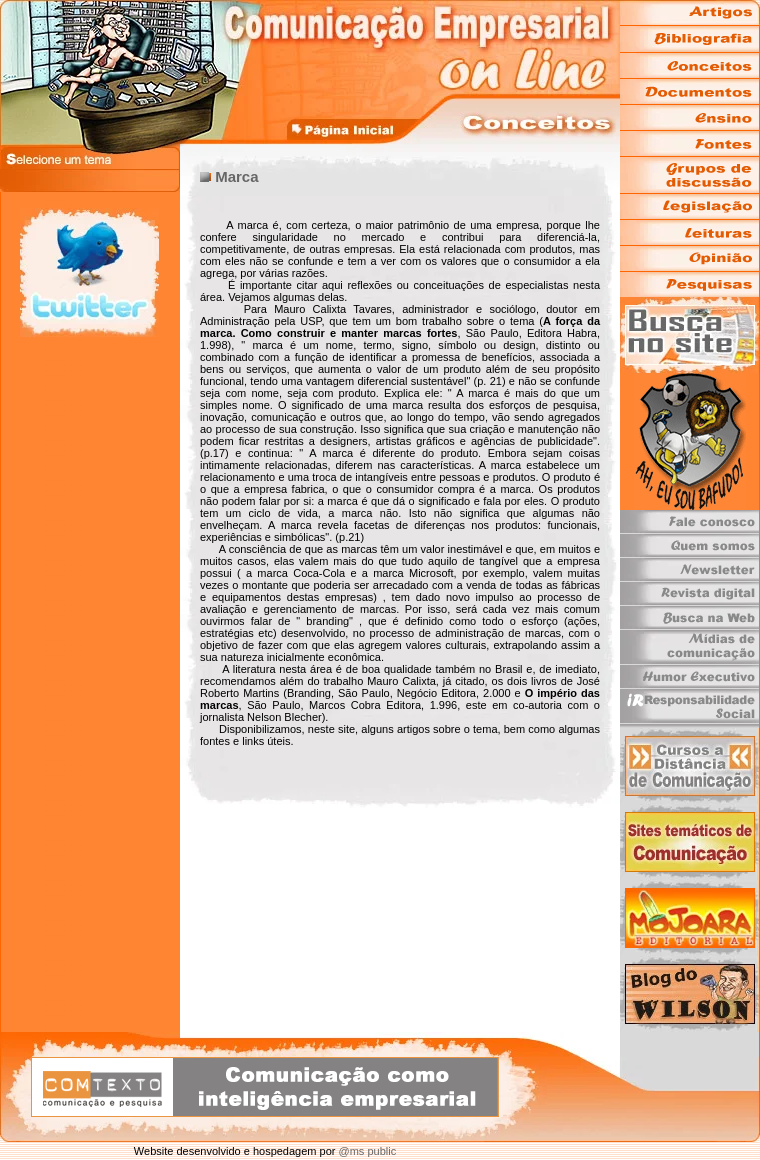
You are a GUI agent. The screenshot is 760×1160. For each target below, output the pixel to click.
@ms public (365, 1151)
